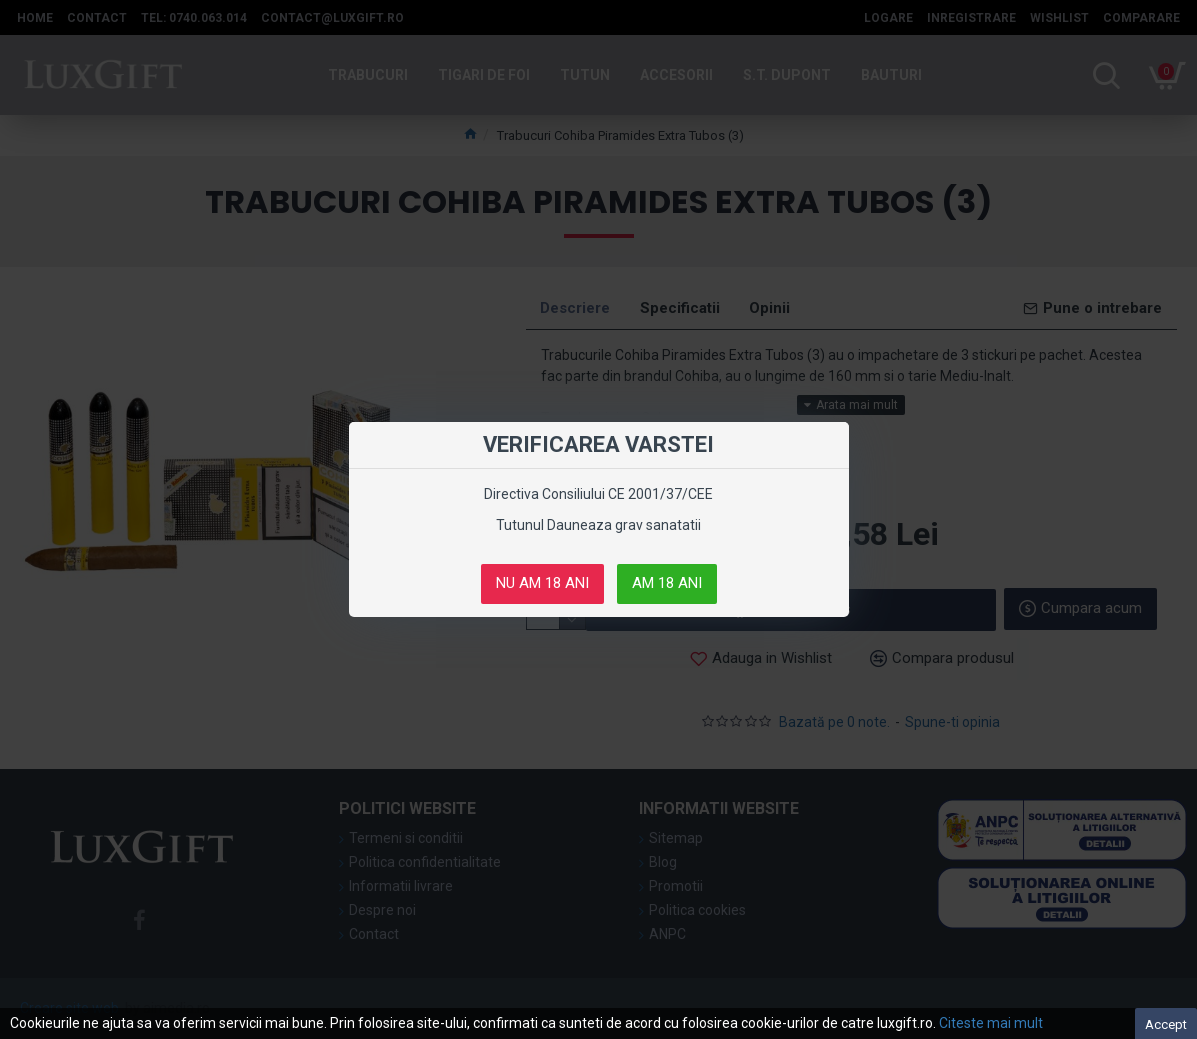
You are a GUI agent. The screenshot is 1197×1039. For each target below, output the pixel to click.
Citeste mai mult (991, 1023)
